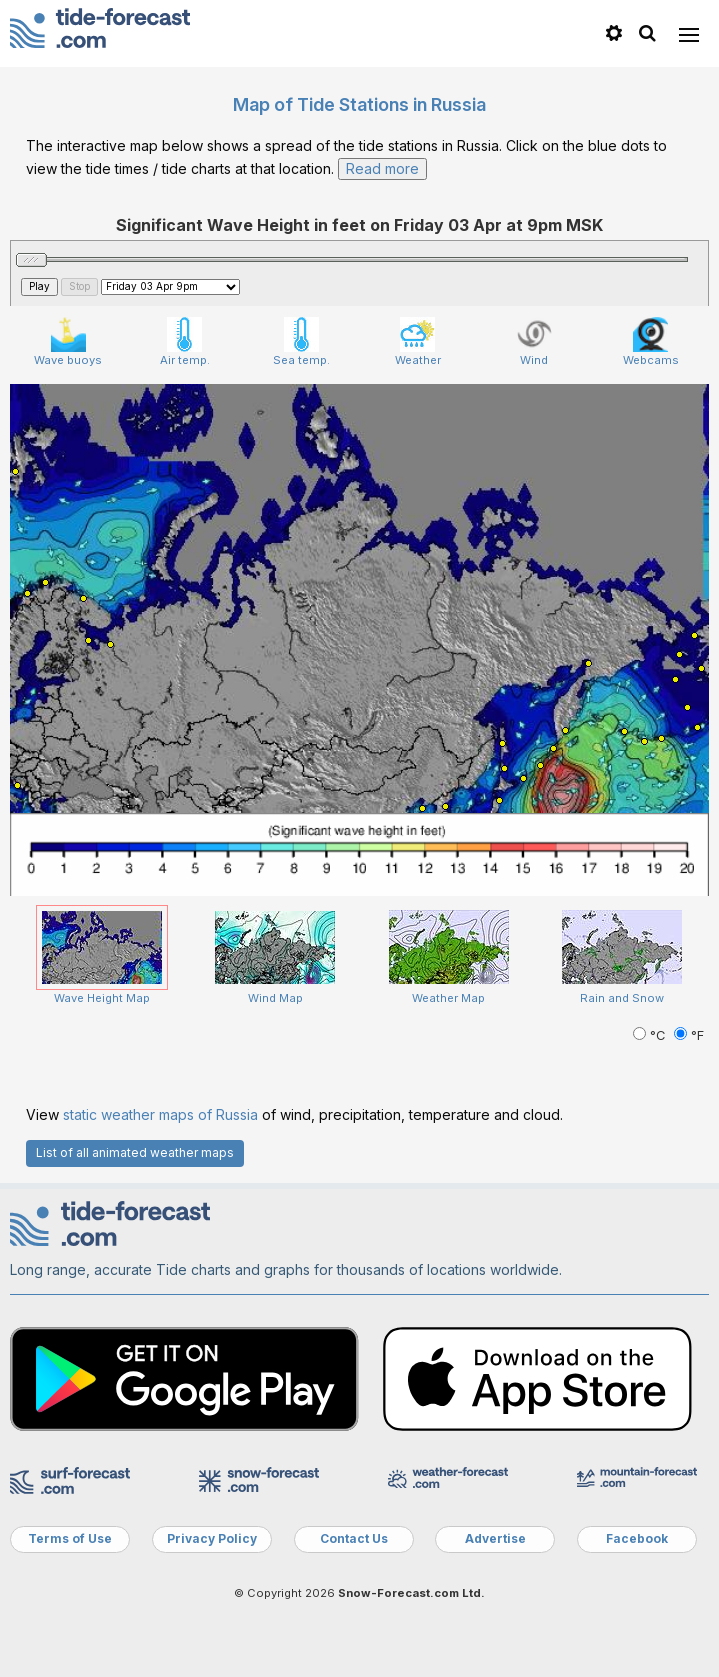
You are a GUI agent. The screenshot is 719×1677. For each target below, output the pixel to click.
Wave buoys (68, 342)
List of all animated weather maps (135, 1152)
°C (651, 1035)
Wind (534, 342)
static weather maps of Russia (160, 1114)
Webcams (651, 342)
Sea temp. (301, 342)
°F (689, 1035)
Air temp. (185, 342)
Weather (418, 342)
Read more (382, 168)
